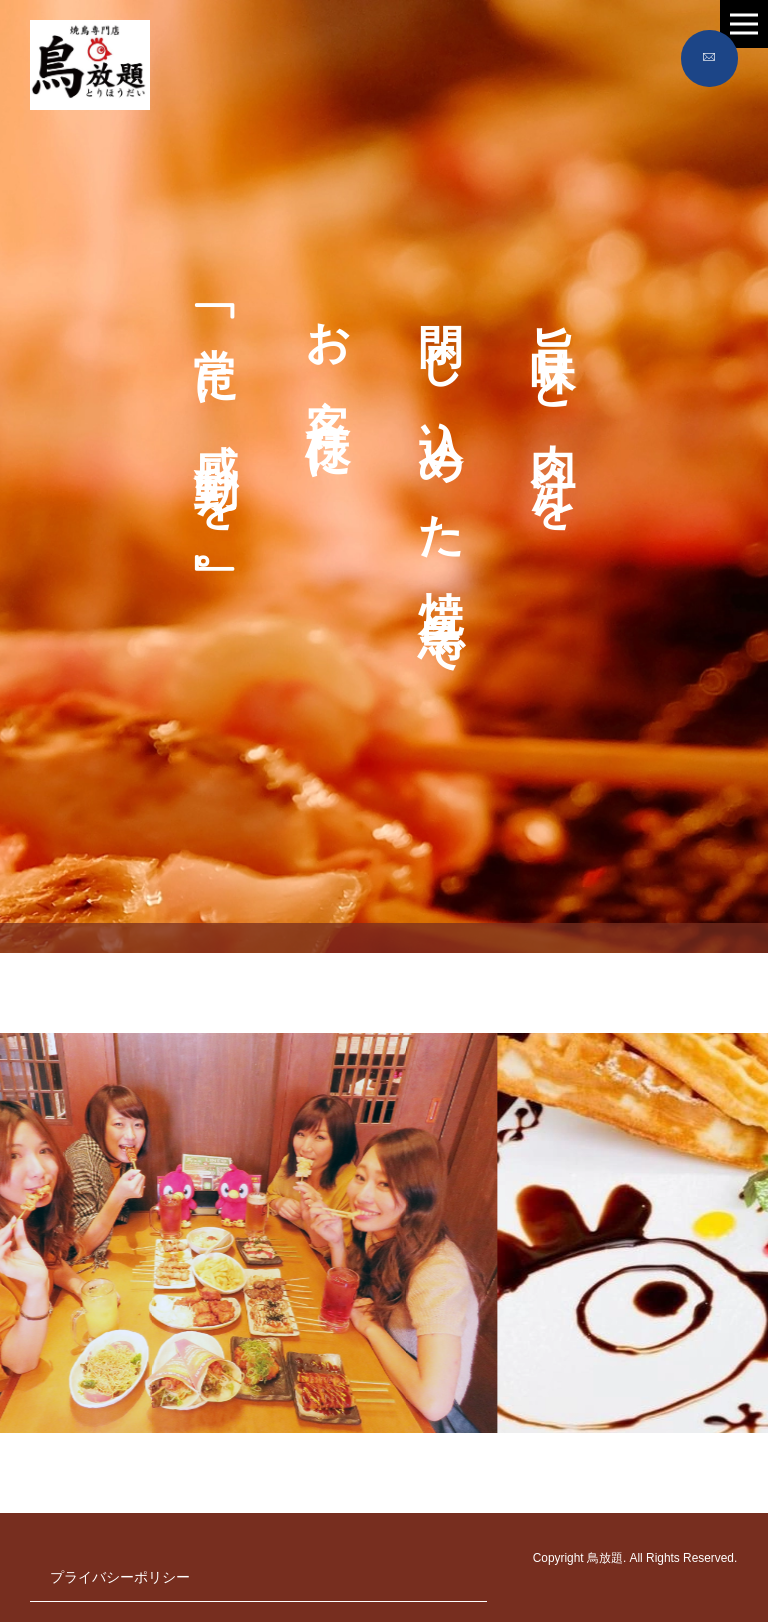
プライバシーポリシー (120, 1577)
